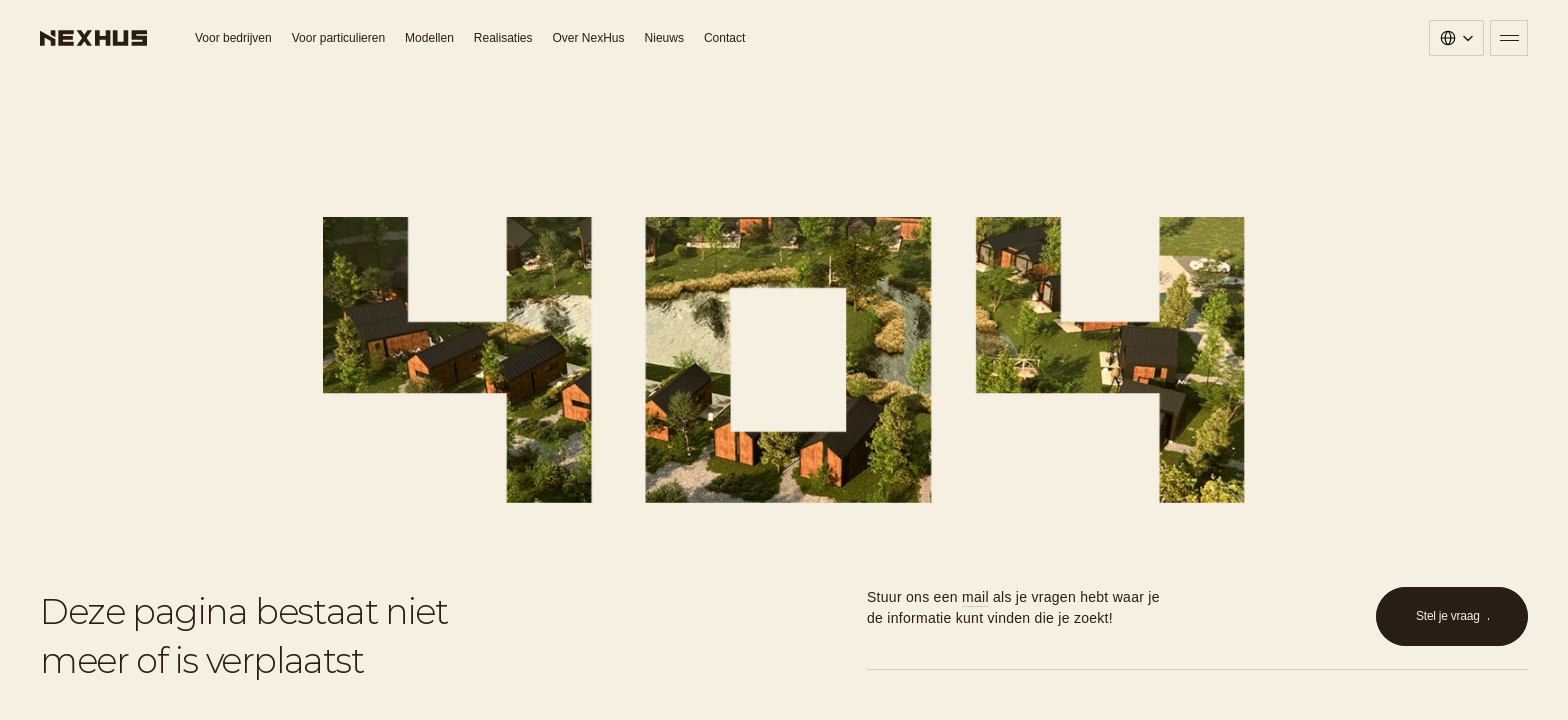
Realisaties (503, 38)
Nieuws (664, 38)
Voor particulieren (338, 38)
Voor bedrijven (233, 38)
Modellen (429, 38)
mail (975, 597)
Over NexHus (589, 38)
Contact (724, 38)
